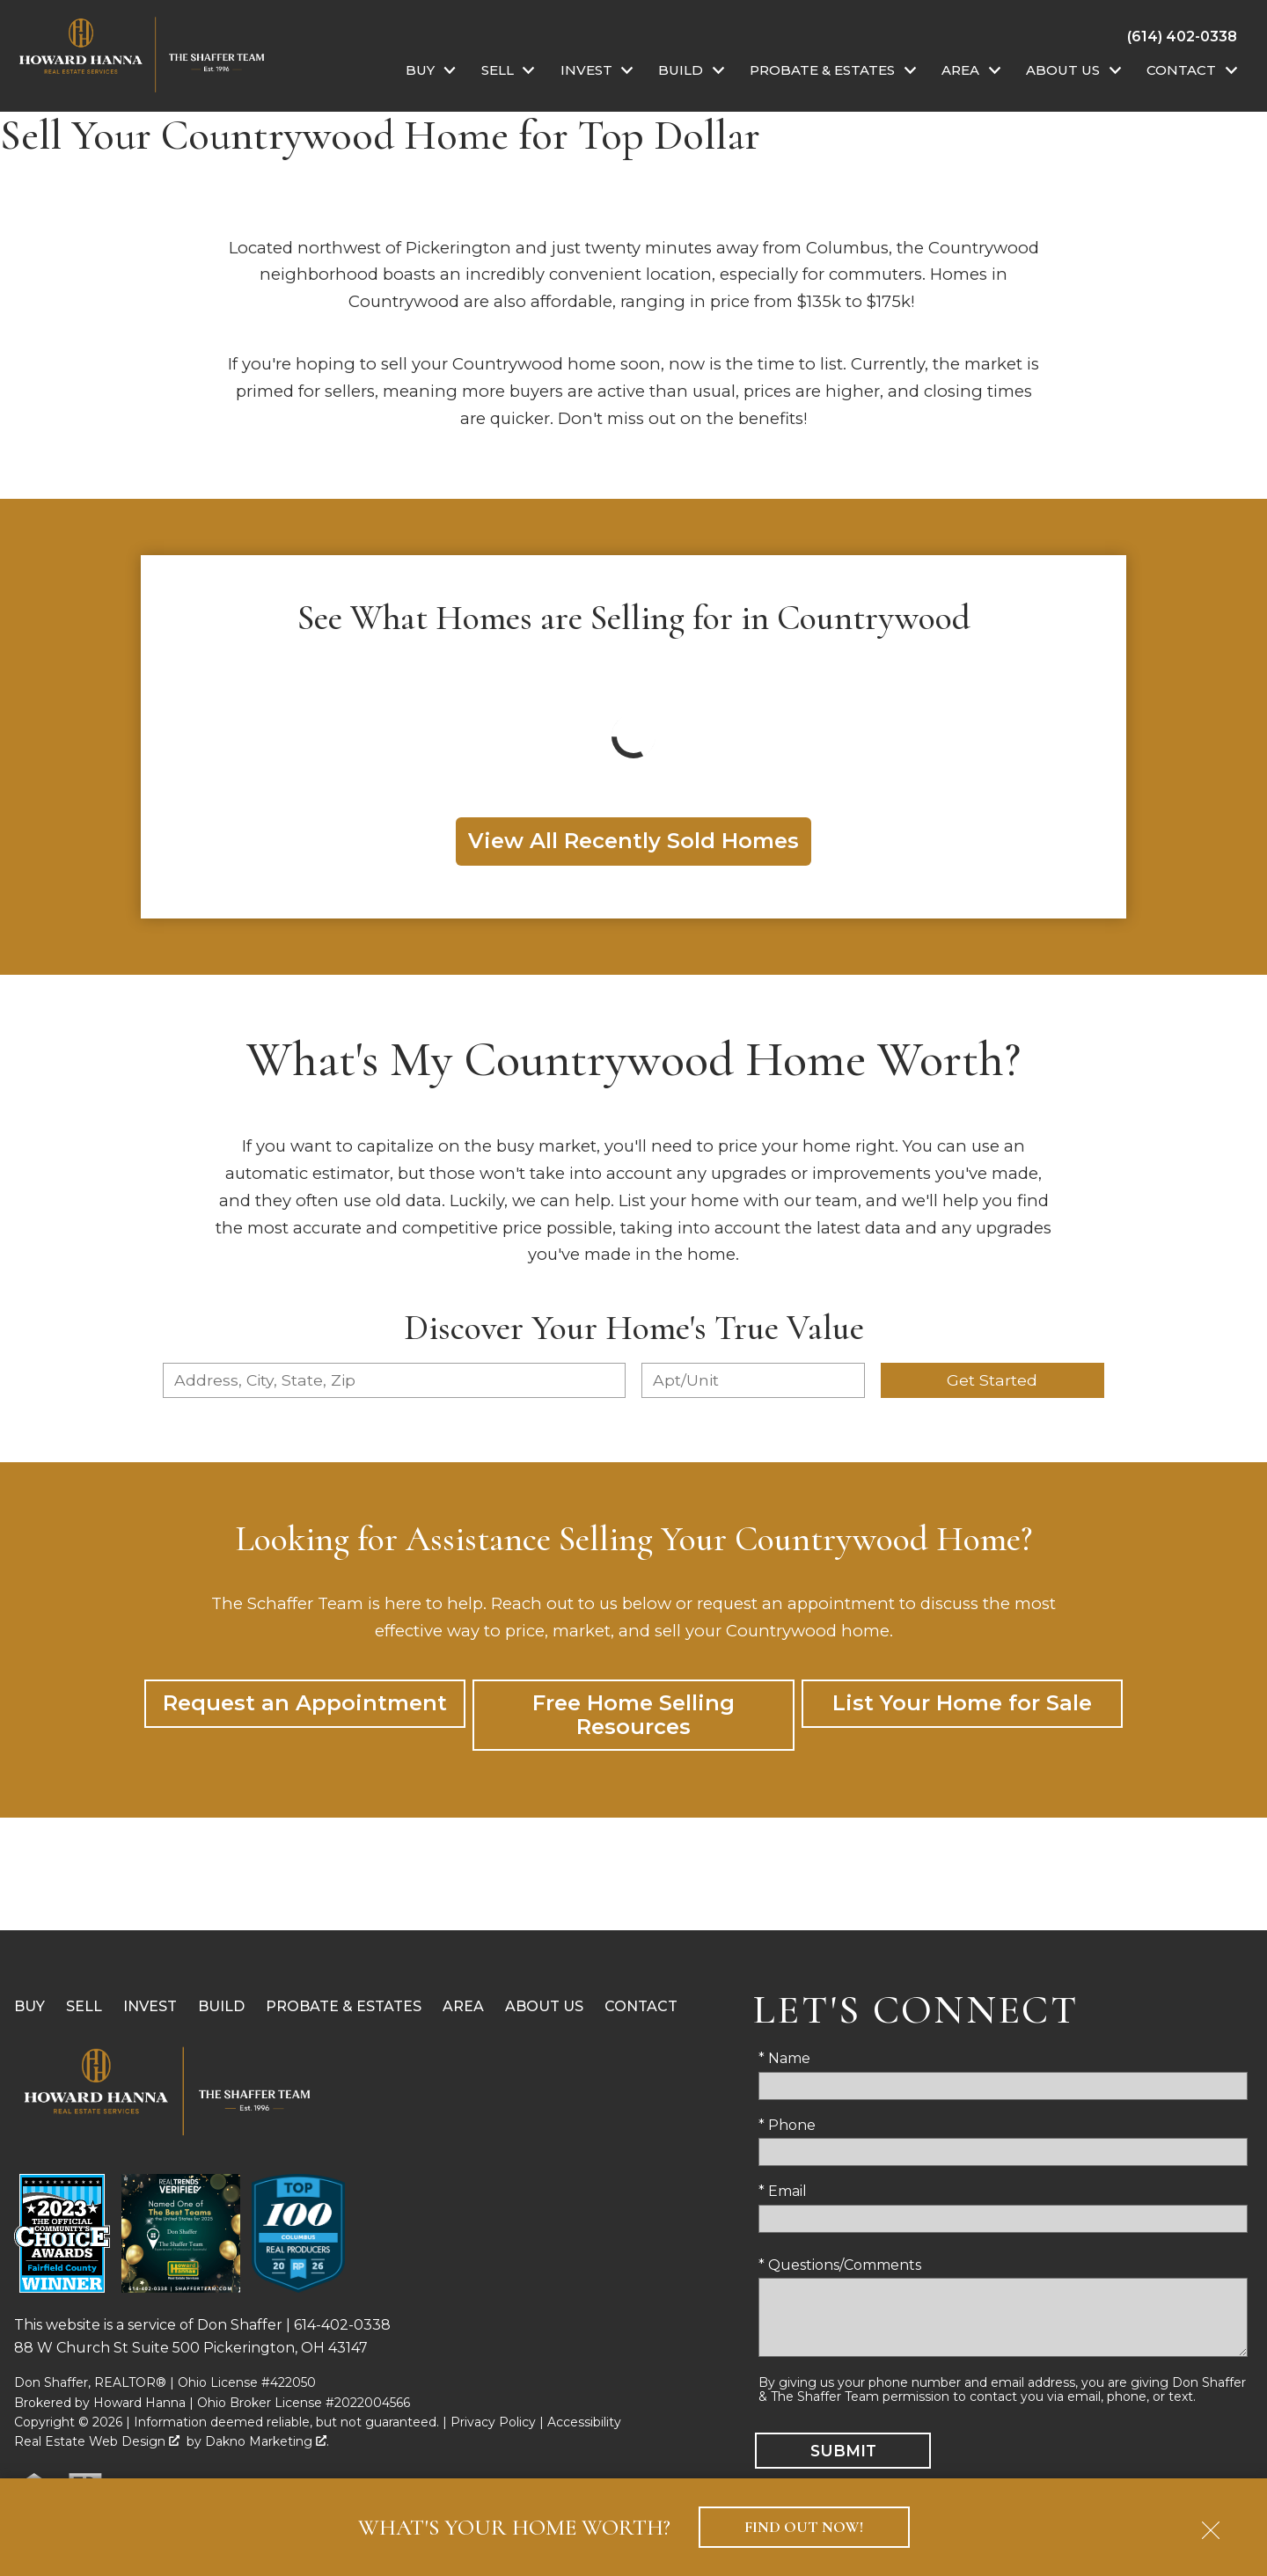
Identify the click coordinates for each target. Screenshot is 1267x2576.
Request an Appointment (305, 1703)
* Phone (787, 2125)
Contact (640, 2006)
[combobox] (394, 1380)
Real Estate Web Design (96, 2441)
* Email (782, 2191)
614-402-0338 (342, 2324)
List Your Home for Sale (962, 1703)
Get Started (992, 1380)
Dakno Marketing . (267, 2441)
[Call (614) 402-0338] (1182, 36)
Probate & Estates (343, 2006)
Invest (150, 2006)
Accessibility (584, 2422)
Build (221, 2006)
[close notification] (1211, 2524)
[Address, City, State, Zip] (394, 1380)
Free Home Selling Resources (633, 1714)
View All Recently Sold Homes (633, 840)
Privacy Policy (493, 2422)
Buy (29, 2006)
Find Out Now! (803, 2527)
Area (463, 2006)
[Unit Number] (753, 1380)
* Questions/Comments (839, 2265)
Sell (84, 2006)
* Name (784, 2058)
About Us (544, 2006)
